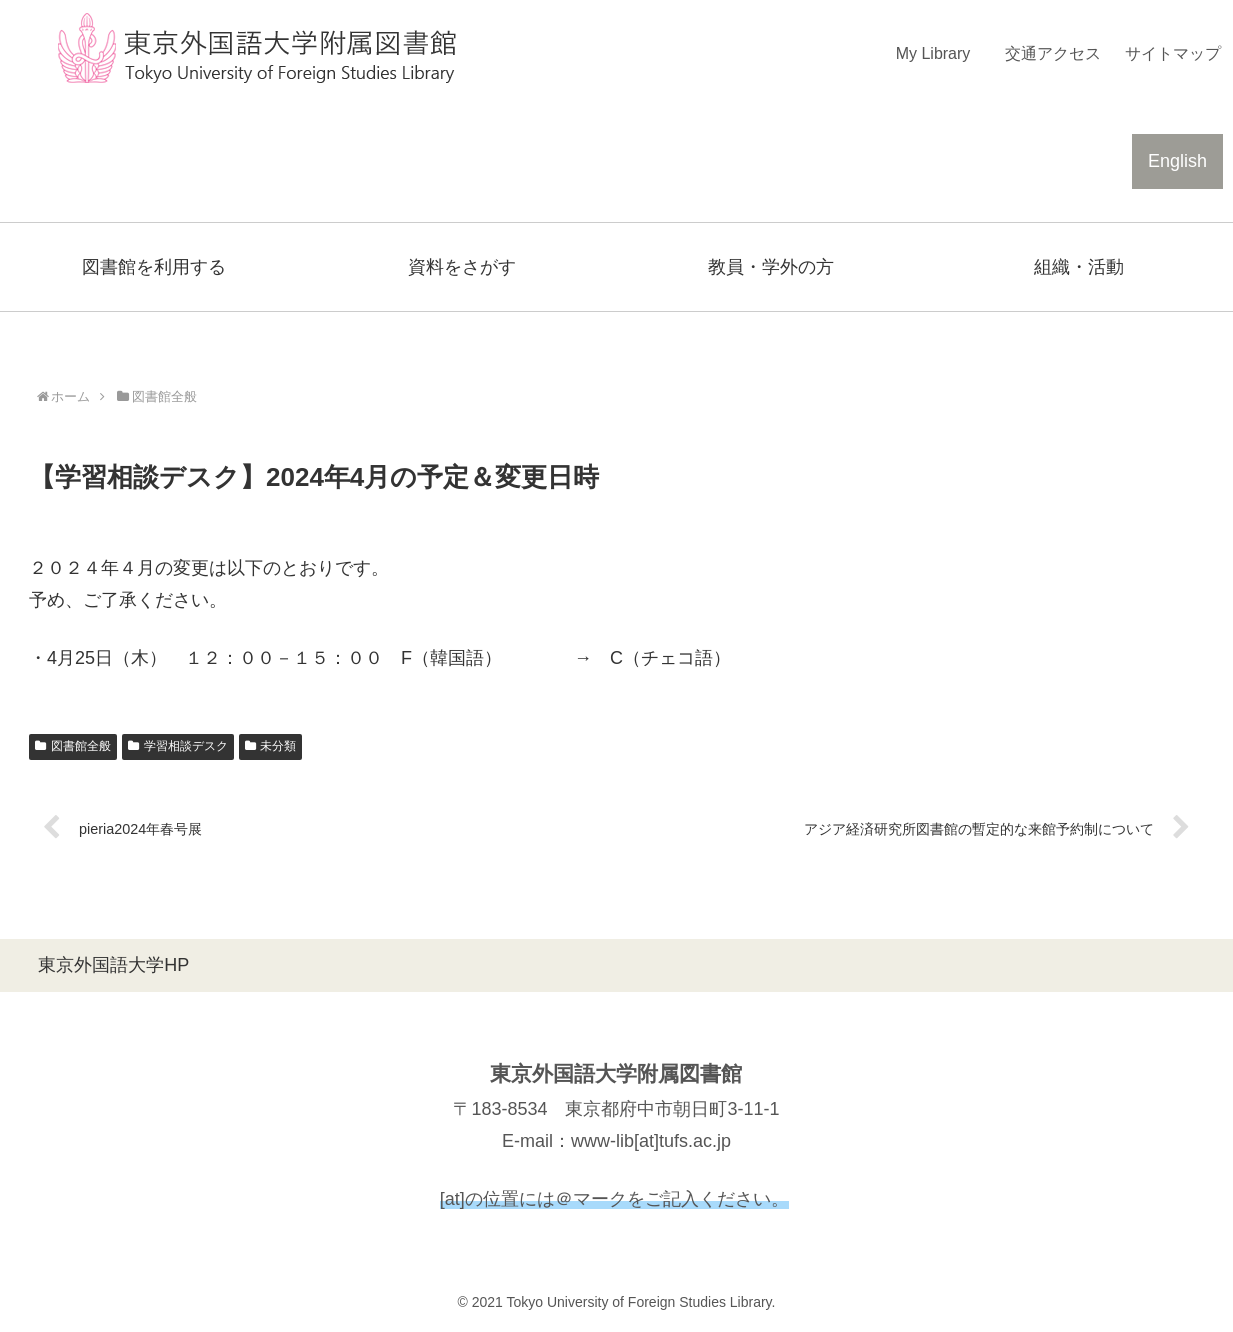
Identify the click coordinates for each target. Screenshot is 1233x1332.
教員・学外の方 (771, 267)
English (1177, 161)
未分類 (271, 746)
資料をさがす (462, 267)
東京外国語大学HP (113, 965)
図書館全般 (73, 746)
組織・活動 (1079, 267)
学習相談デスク (178, 746)
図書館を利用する (154, 267)
